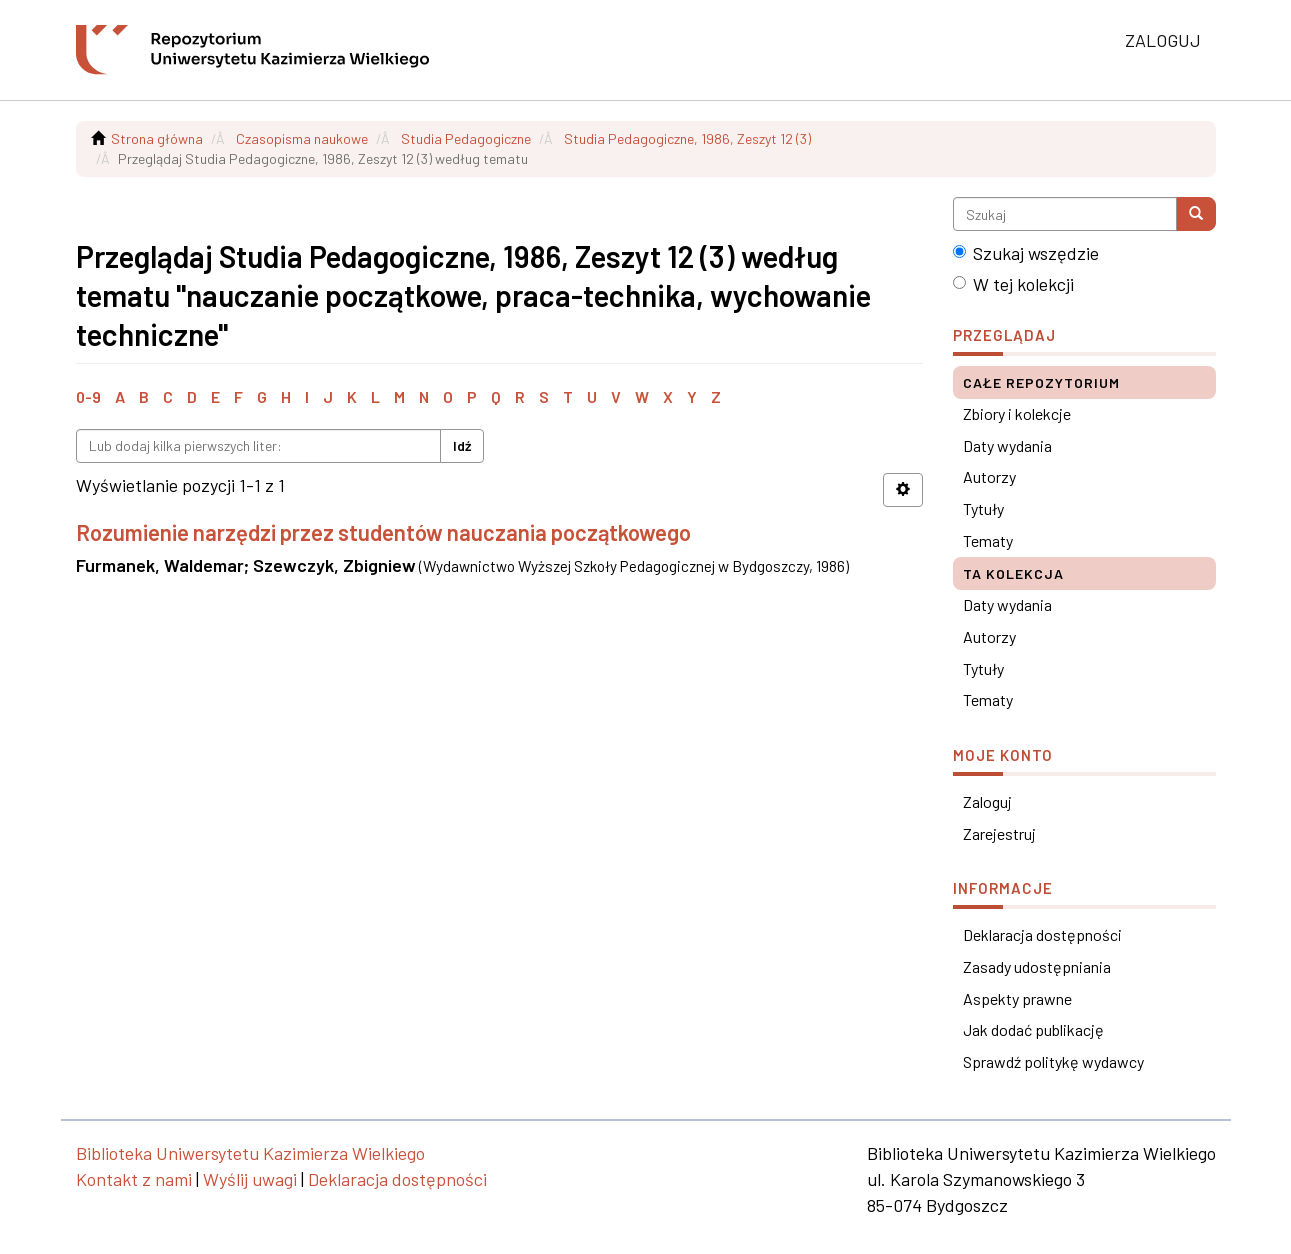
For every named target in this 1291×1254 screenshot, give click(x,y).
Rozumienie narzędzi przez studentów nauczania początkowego (383, 532)
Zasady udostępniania (1037, 966)
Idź (462, 445)
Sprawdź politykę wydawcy (1053, 1061)
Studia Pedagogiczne (466, 138)
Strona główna (157, 138)
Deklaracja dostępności (1042, 934)
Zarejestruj (999, 833)
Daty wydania (1007, 445)
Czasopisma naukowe (302, 138)
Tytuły (983, 508)
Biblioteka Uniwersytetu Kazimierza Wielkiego (250, 1153)
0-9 (88, 396)
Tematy (988, 540)
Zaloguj (987, 801)
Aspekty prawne (1017, 998)
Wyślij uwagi (250, 1179)
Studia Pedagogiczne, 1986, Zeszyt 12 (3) (687, 138)
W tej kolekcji (1013, 284)
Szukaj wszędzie (1026, 253)
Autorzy (989, 476)
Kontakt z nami (134, 1179)
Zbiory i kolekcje (1017, 413)
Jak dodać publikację (1033, 1029)
